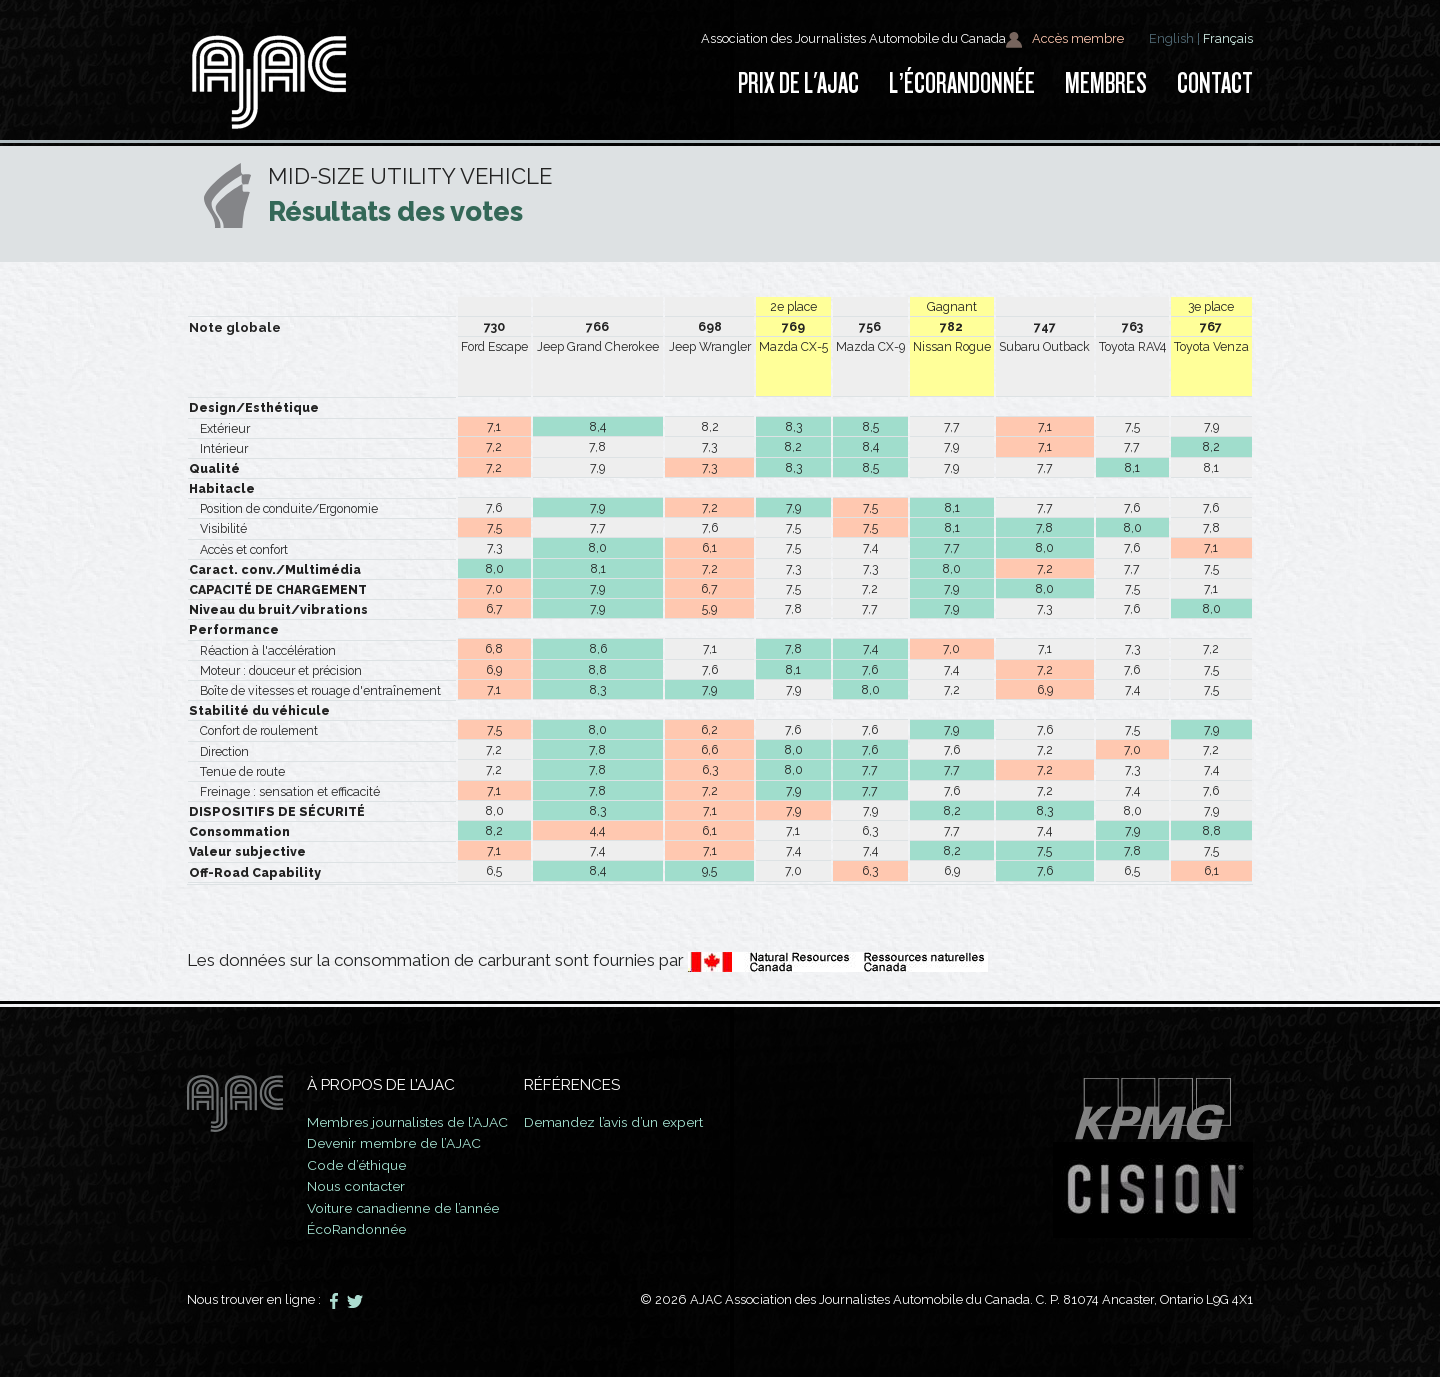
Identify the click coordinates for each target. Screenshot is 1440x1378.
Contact (1215, 83)
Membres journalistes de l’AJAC (419, 1122)
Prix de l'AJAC (798, 83)
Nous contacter (364, 1186)
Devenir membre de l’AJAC (400, 1143)
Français (1228, 38)
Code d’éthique (362, 1165)
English (1171, 38)
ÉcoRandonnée (363, 1229)
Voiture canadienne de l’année (415, 1208)
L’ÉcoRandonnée (962, 83)
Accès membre (1064, 39)
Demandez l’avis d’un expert (646, 1122)
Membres (1106, 83)
